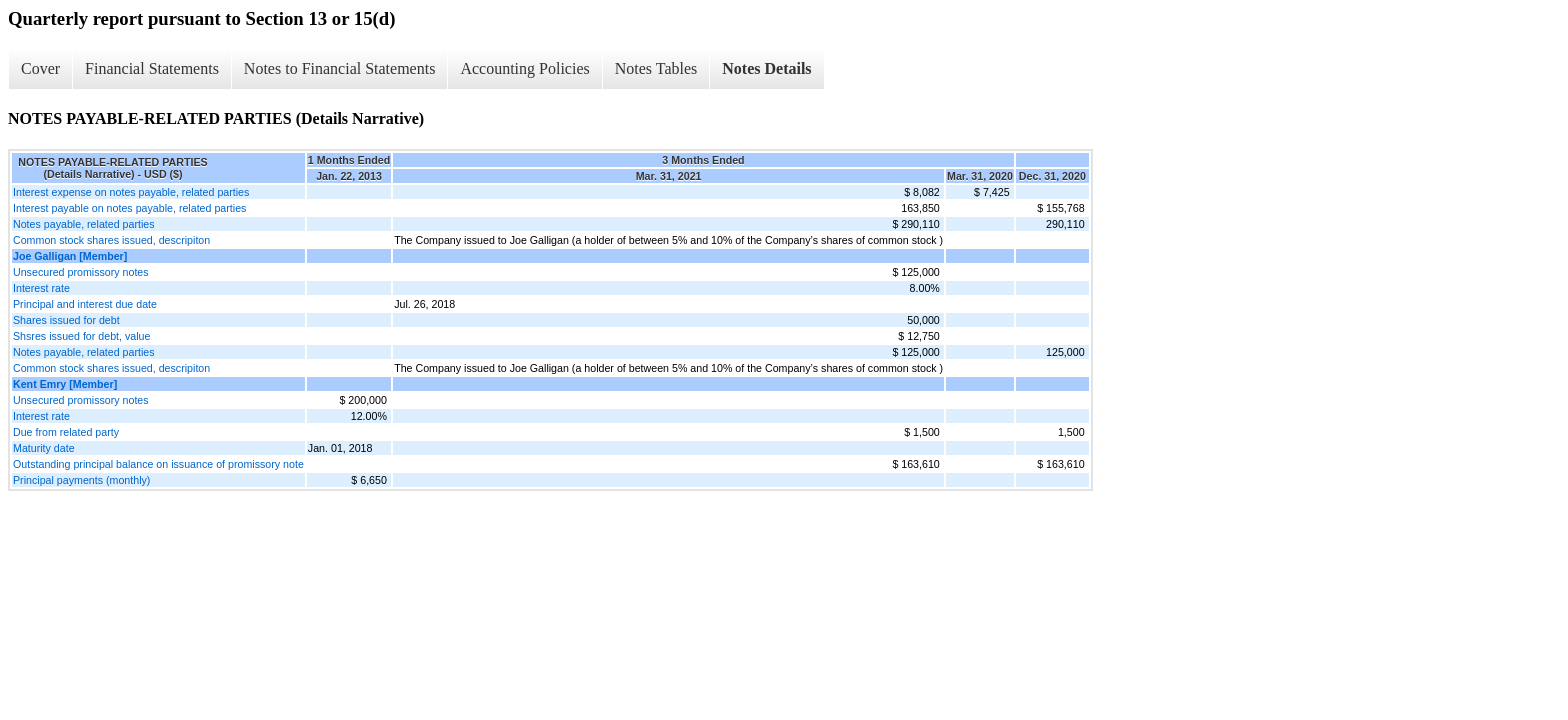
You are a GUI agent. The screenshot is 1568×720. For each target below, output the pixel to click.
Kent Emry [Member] (65, 384)
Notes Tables (656, 68)
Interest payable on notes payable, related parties (129, 208)
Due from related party (66, 432)
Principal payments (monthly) (81, 480)
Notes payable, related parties (84, 224)
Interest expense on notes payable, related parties (131, 192)
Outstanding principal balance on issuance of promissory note (158, 464)
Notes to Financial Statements (340, 68)
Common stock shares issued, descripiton (111, 240)
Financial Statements (152, 68)
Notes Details (766, 68)
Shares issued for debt (66, 320)
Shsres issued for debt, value (81, 336)
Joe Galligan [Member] (70, 256)
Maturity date (44, 448)
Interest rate (41, 288)
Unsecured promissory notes (81, 272)
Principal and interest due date (85, 304)
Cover (40, 68)
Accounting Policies (524, 68)
